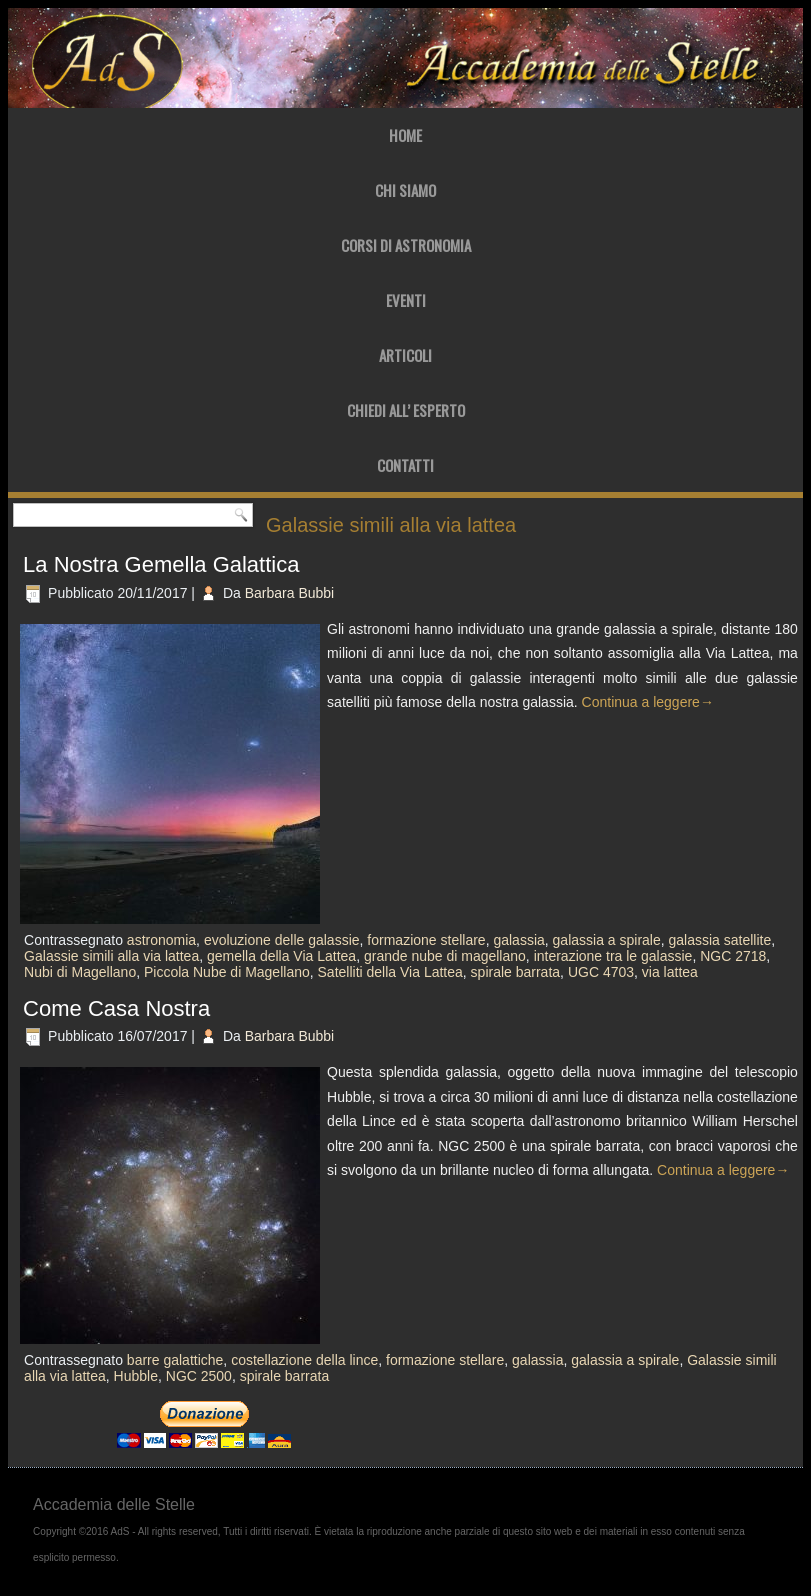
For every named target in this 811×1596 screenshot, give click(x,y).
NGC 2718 (733, 956)
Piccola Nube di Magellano (227, 972)
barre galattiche (175, 1360)
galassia (518, 940)
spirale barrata (516, 972)
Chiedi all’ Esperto (406, 410)
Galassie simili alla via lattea (111, 956)
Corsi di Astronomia (406, 245)
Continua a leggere (648, 702)
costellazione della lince (304, 1360)
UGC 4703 (601, 972)
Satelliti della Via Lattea (390, 972)
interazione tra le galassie (613, 956)
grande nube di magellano (445, 956)
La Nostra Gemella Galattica (161, 564)
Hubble (136, 1376)
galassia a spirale (607, 940)
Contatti (405, 465)
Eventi (406, 300)
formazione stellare (426, 940)
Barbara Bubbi (290, 593)
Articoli (405, 355)
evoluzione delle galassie (282, 940)
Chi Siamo (405, 190)
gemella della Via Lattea (281, 956)
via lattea (670, 972)
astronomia (161, 940)
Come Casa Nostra (116, 1008)
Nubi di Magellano (80, 972)
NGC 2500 (199, 1376)
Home (405, 135)
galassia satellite (720, 940)
